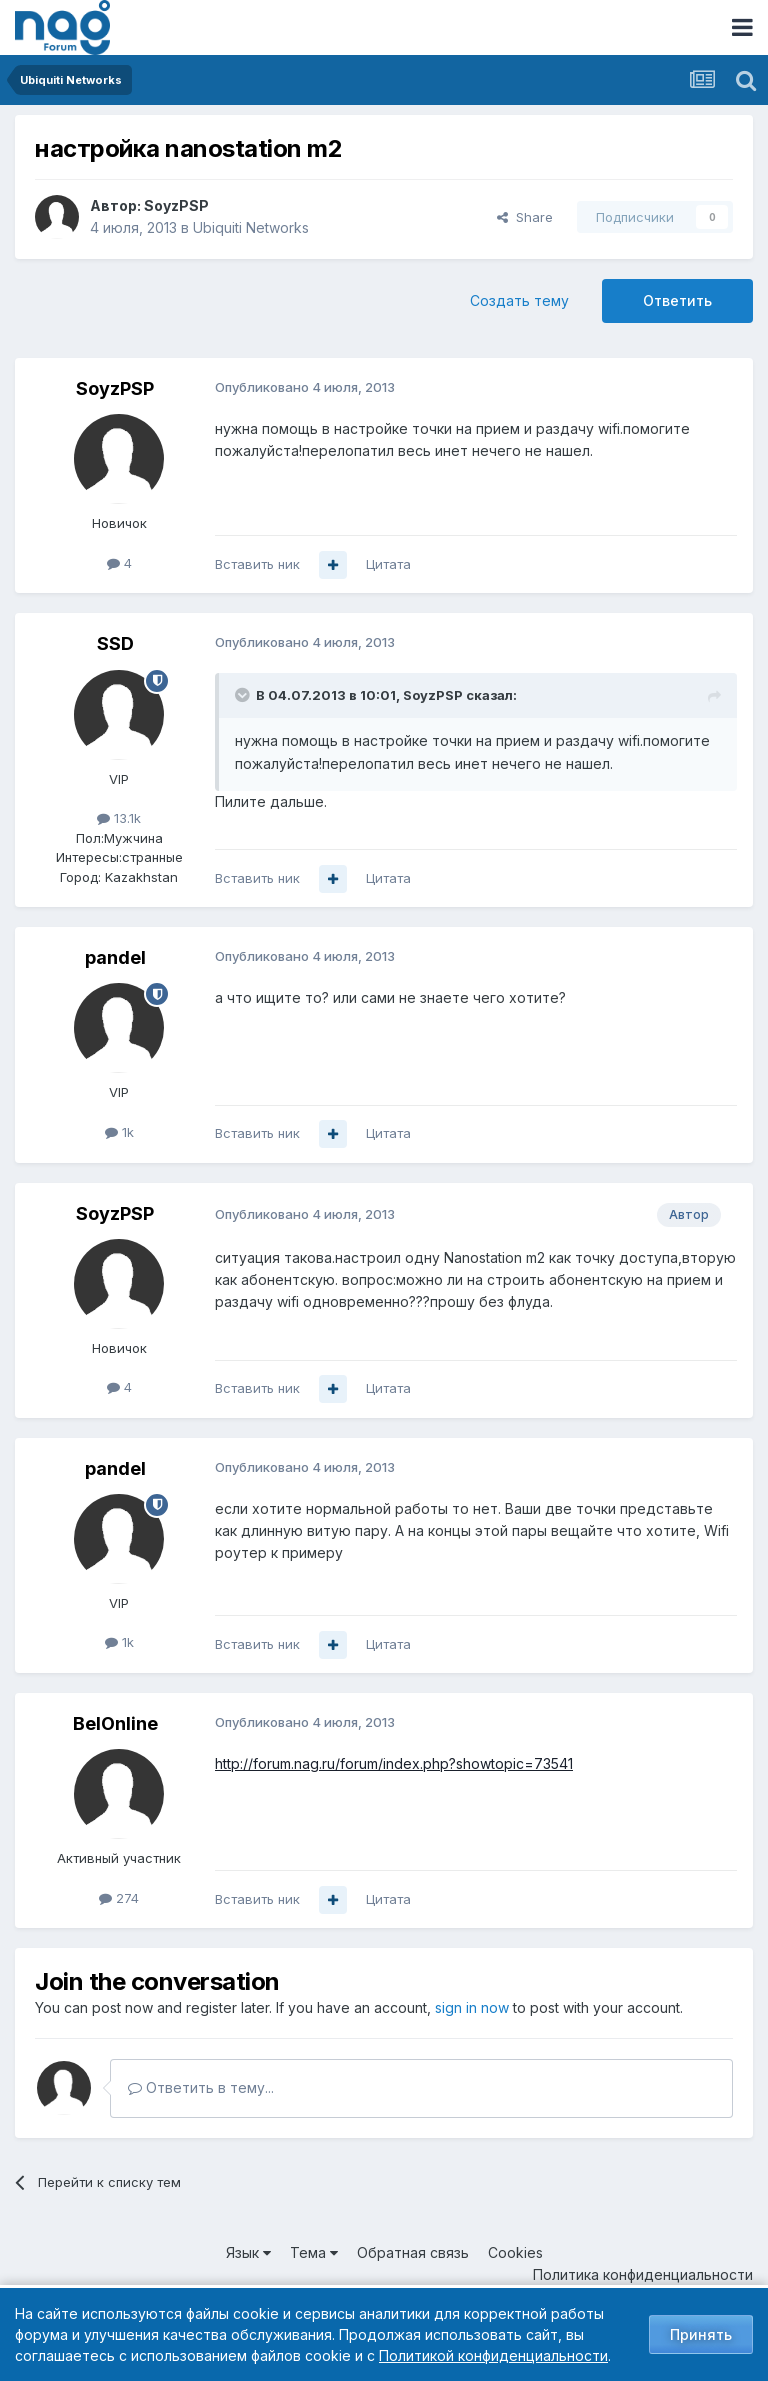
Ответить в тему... (201, 2087)
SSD (115, 643)
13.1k (119, 818)
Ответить (677, 300)
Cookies (515, 2252)
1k (119, 1132)
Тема (314, 2252)
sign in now (472, 2007)
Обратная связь (413, 2252)
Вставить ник (257, 564)
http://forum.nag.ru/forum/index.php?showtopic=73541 (394, 1763)
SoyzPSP (176, 205)
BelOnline (115, 1723)
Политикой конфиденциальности (493, 2355)
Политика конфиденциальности (643, 2274)
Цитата (388, 564)
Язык (248, 2252)
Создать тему (519, 300)
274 (119, 1898)
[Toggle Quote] (244, 695)
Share (525, 217)
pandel (115, 957)
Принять (701, 2334)
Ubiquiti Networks (251, 227)
